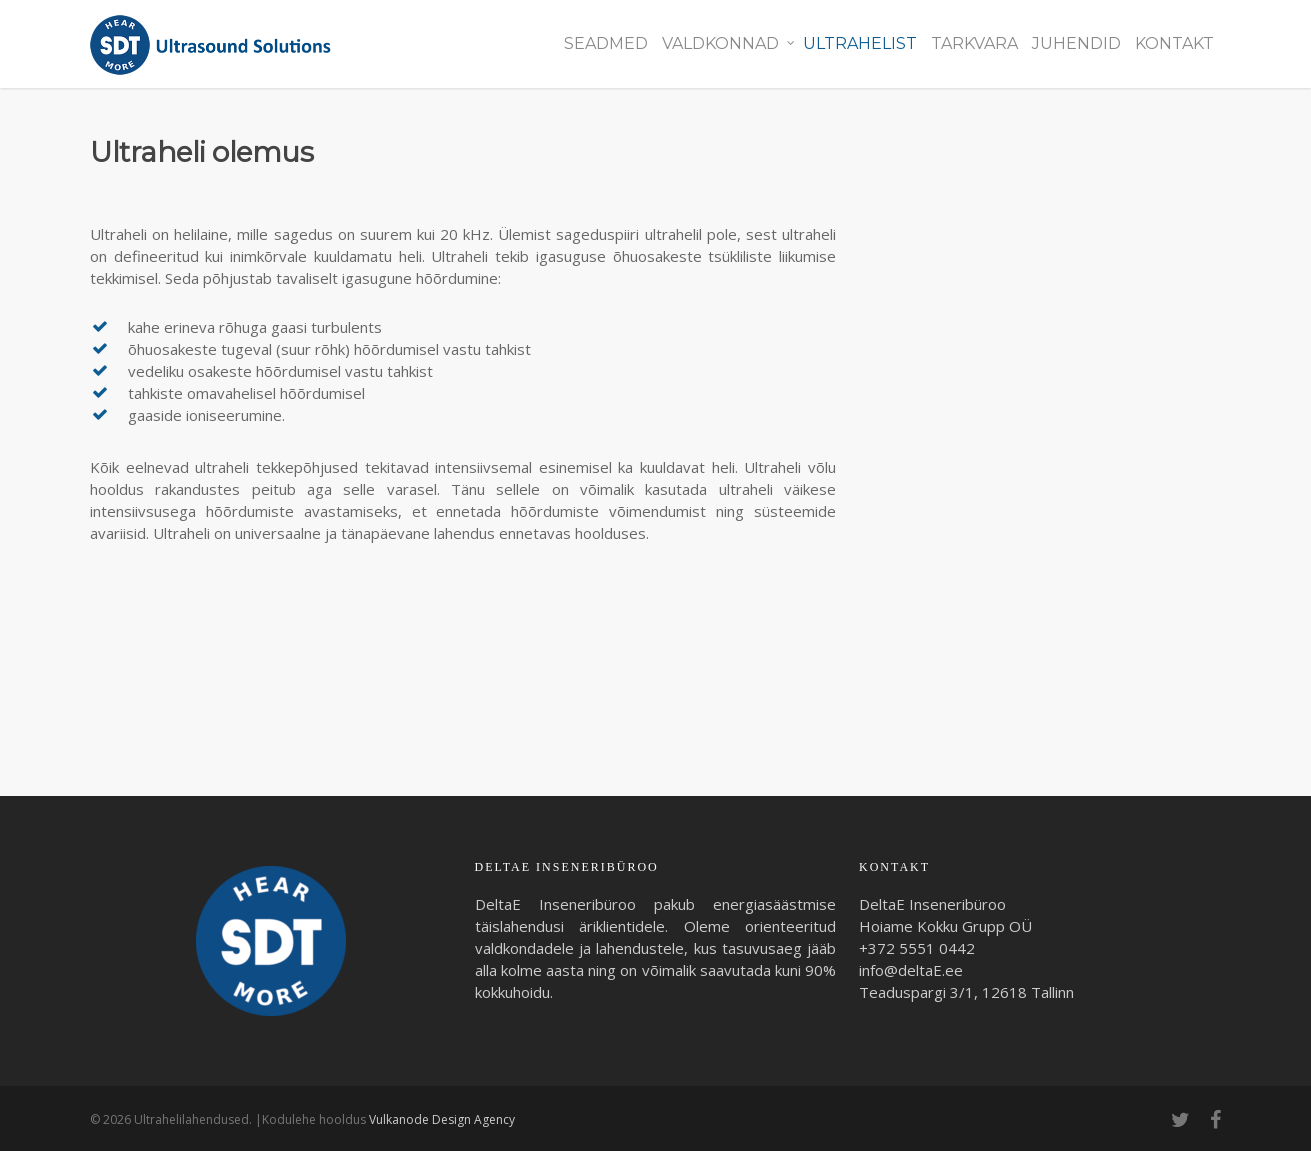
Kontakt (1174, 43)
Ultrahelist (860, 43)
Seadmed (606, 43)
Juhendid (1076, 43)
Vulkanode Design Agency (442, 1119)
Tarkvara (974, 43)
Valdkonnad (728, 44)
